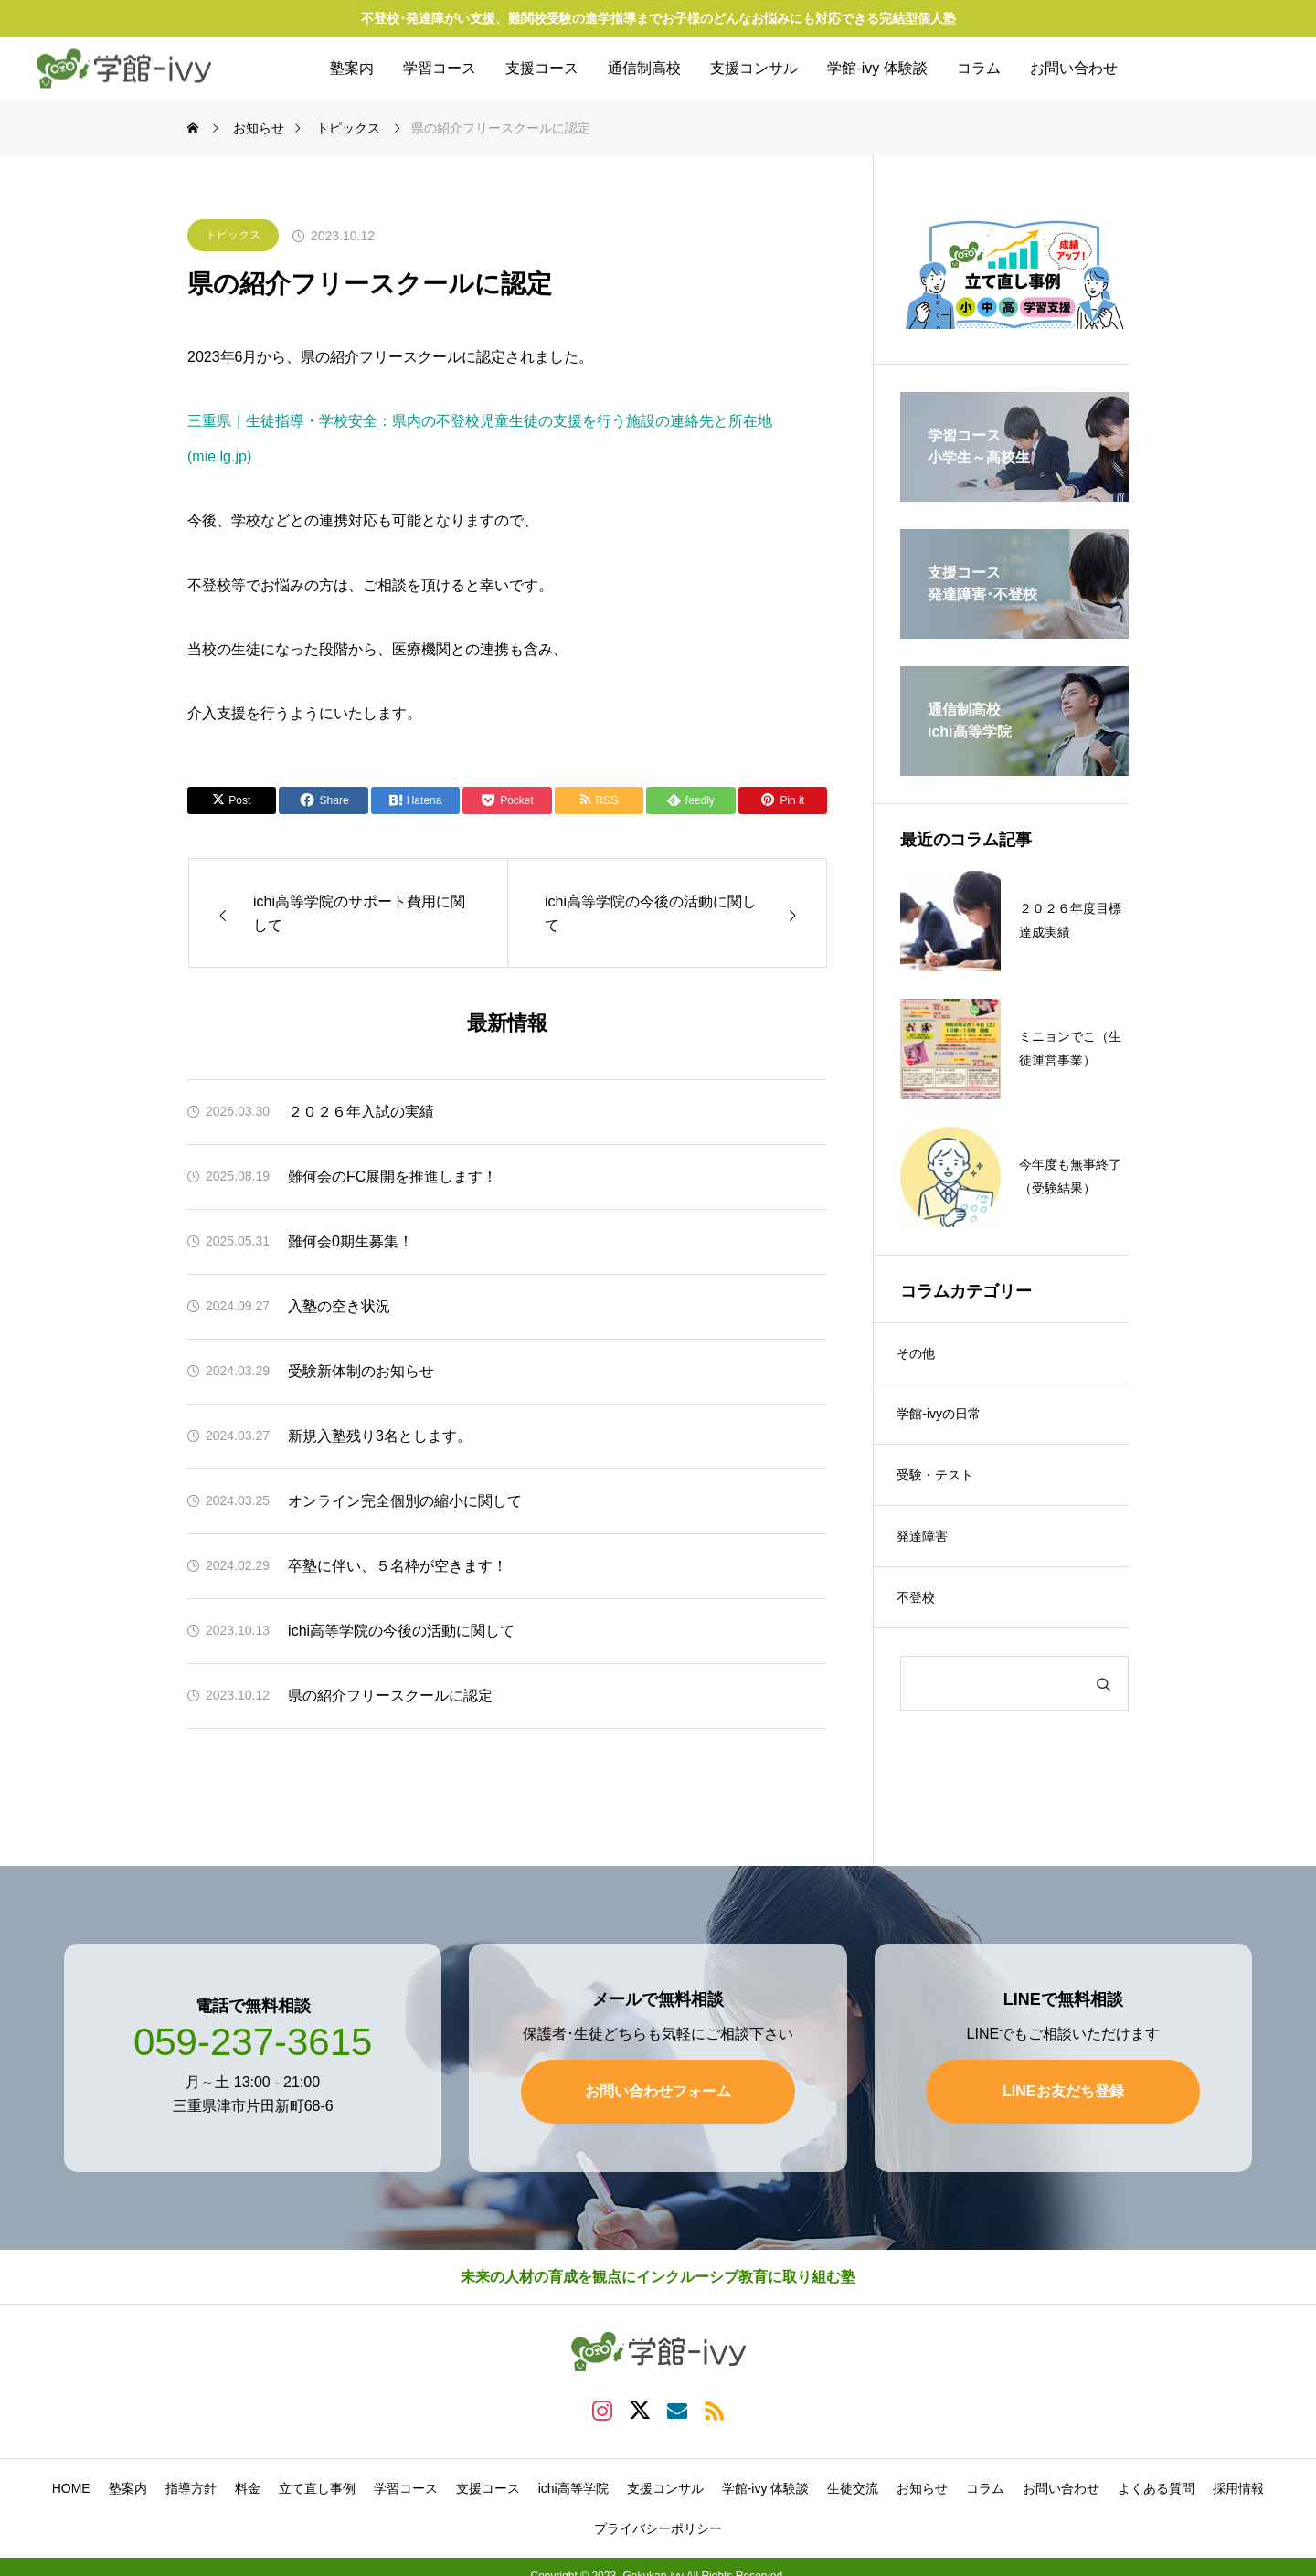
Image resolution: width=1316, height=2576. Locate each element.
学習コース (439, 68)
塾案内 (352, 68)
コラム (979, 68)
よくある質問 (1156, 2479)
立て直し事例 (317, 2479)
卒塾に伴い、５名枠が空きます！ (397, 1566)
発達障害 (926, 1547)
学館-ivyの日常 (943, 1419)
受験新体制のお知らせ (361, 1371)
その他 (920, 1355)
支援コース (541, 68)
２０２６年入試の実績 (361, 1111)
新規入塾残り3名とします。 (380, 1436)
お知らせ (922, 2479)
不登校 (920, 1611)
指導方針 (191, 2479)
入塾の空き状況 (339, 1306)
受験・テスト (939, 1483)
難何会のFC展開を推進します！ (392, 1176)
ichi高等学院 (573, 2479)
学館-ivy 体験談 (877, 68)
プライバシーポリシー (658, 2519)
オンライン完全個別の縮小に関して (405, 1501)
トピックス (233, 234)
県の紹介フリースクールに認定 (390, 1695)
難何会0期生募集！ (350, 1241)
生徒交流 (852, 2479)
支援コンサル (754, 68)
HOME (71, 2479)
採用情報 (1238, 2479)
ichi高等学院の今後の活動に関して (401, 1630)
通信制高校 (644, 68)
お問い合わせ (1074, 68)
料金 (247, 2479)
